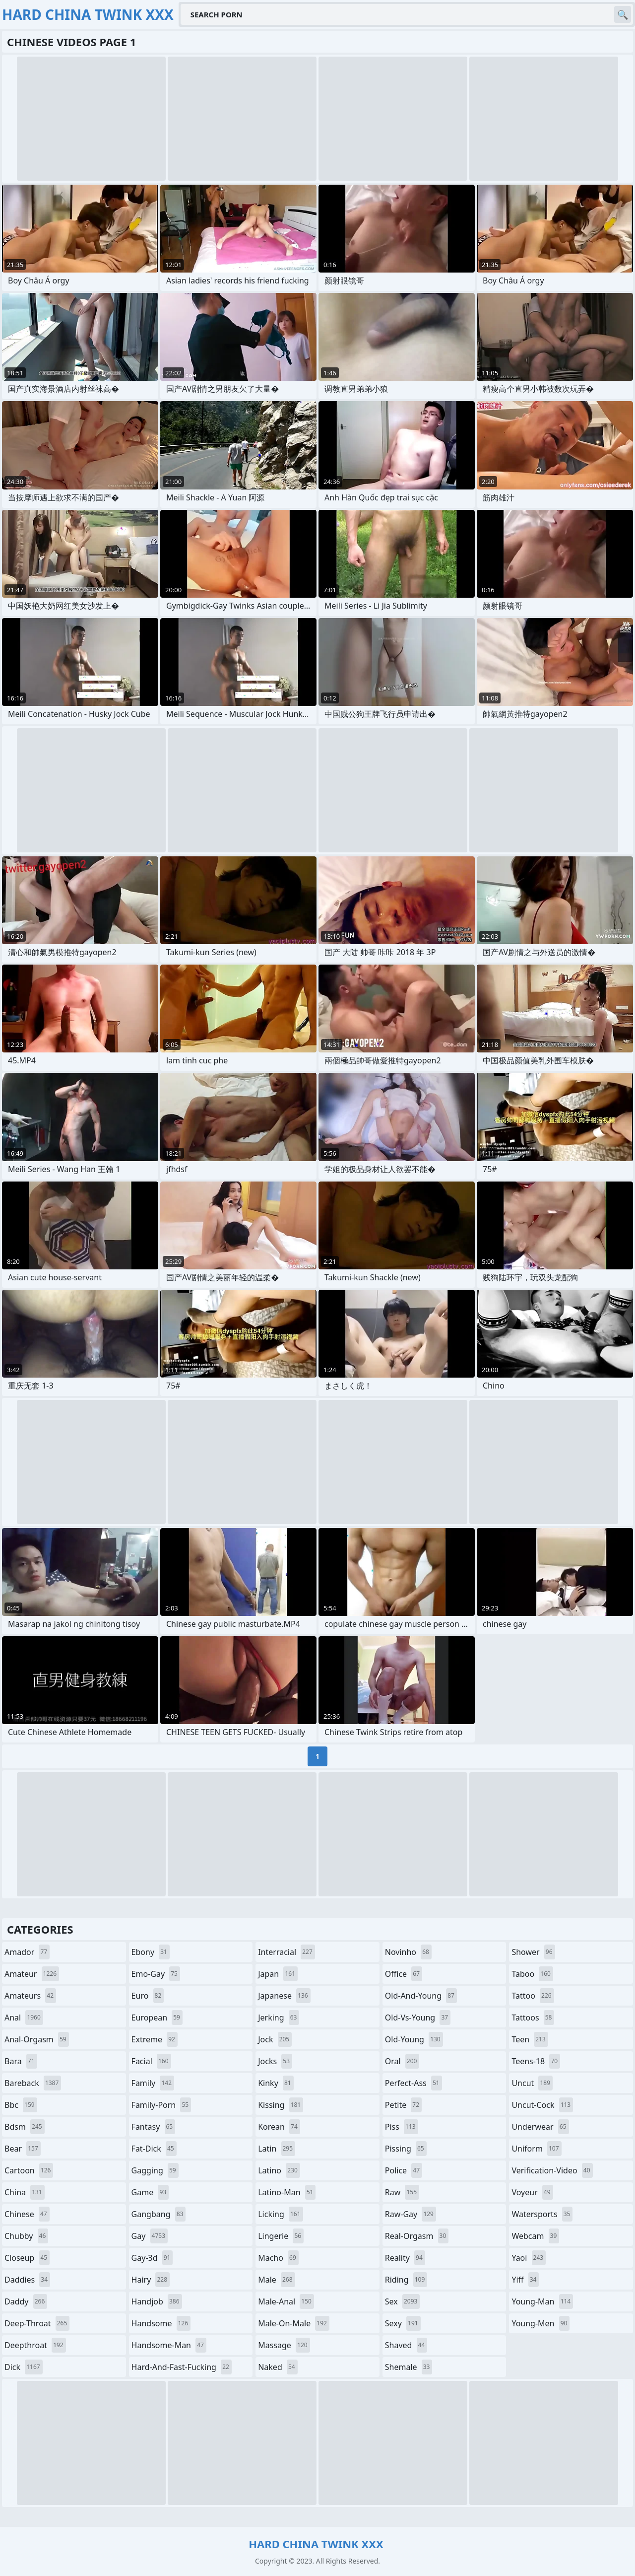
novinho (408, 1952)
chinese (27, 2214)
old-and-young (421, 1995)
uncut (532, 2083)
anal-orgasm (36, 2039)
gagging (155, 2170)
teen (529, 2039)
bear (22, 2148)
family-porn (161, 2104)
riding (406, 2279)
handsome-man (168, 2345)
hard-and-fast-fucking (181, 2367)
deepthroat (35, 2345)
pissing (406, 2148)
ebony (150, 1952)
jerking (278, 2017)
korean (279, 2126)
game (150, 2192)
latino (279, 2170)
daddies (27, 2279)
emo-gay (155, 1973)
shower (533, 1952)
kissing (280, 2104)
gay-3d (152, 2257)
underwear (540, 2126)
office (403, 1973)
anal (23, 2017)
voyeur (532, 2192)
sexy (403, 2323)
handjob (156, 2301)
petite (403, 2104)
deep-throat (36, 2323)
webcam (535, 2235)
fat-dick (154, 2148)
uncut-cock (542, 2104)
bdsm (24, 2126)
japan (278, 1973)
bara (20, 2061)
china (24, 2192)
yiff (525, 2279)
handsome (161, 2323)
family (152, 2083)
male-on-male (293, 2323)
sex (402, 2301)
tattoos (532, 2017)
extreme (154, 2039)
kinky (276, 2083)
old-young (414, 2039)
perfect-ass (413, 2083)
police (403, 2170)
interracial (286, 1952)
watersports (541, 2214)
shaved (406, 2345)
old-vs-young (417, 2017)
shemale (409, 2367)
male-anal (286, 2301)
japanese (284, 1995)
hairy (150, 2279)
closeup (27, 2257)
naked (277, 2367)
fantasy (153, 2126)
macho (278, 2257)
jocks (275, 2061)
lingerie (281, 2235)
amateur (31, 1973)
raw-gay (410, 2214)
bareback (32, 2083)
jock (275, 2039)
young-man (542, 2301)
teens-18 (535, 2061)
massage (284, 2345)
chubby (26, 2235)
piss (401, 2126)
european (157, 2017)
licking (280, 2214)
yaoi (528, 2257)
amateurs (30, 1995)
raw (402, 2192)
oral (402, 2061)
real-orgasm (417, 2235)
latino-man (287, 2192)
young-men (540, 2323)
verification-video (551, 2170)
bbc (20, 2104)
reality (405, 2257)
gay (149, 2235)
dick (23, 2367)
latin (276, 2148)
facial (151, 2061)
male (276, 2279)
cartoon (28, 2170)
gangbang (158, 2214)
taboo (532, 1973)
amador (27, 1952)
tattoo (532, 1995)
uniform (536, 2148)
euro (147, 1995)
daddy (25, 2301)
